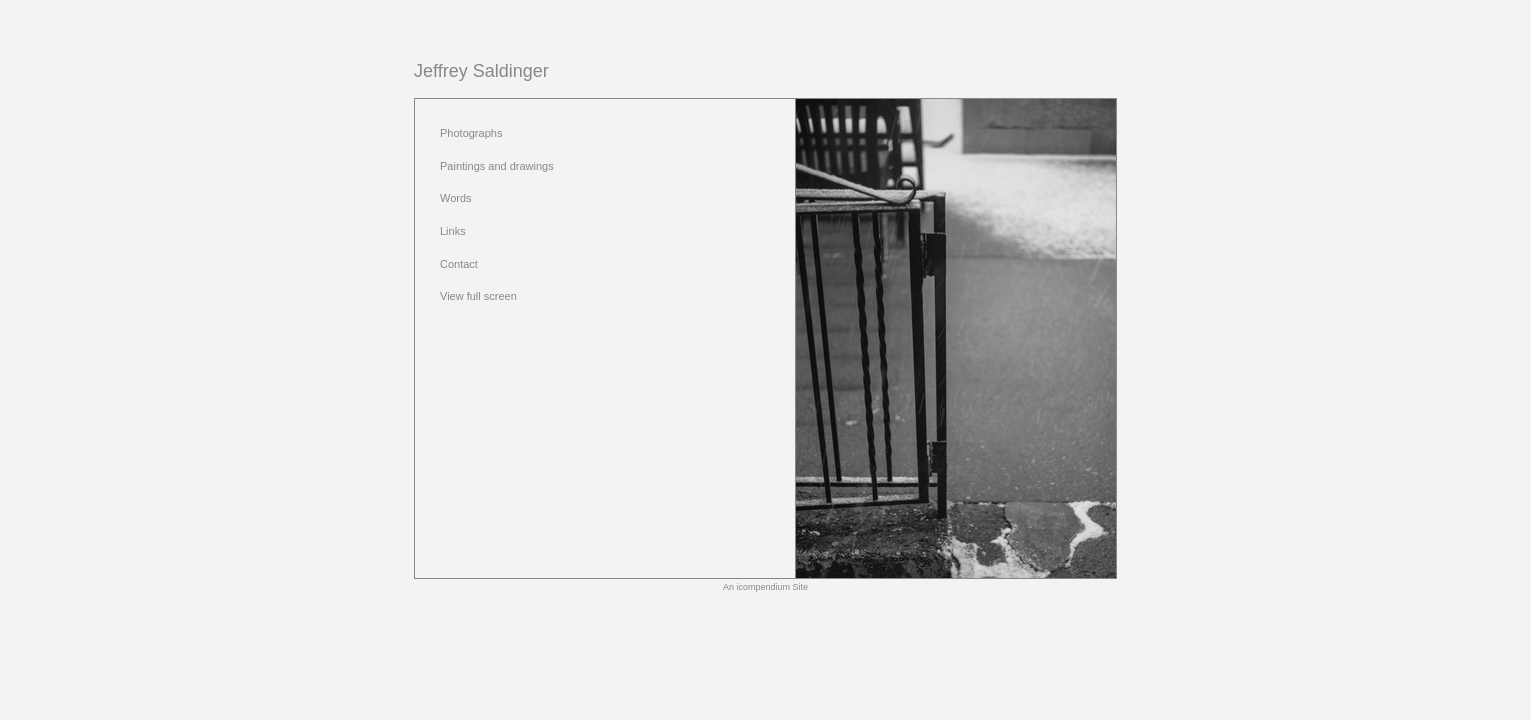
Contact (459, 264)
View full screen (478, 296)
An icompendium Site (765, 587)
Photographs (471, 133)
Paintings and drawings (497, 166)
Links (453, 231)
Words (456, 198)
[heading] (481, 71)
